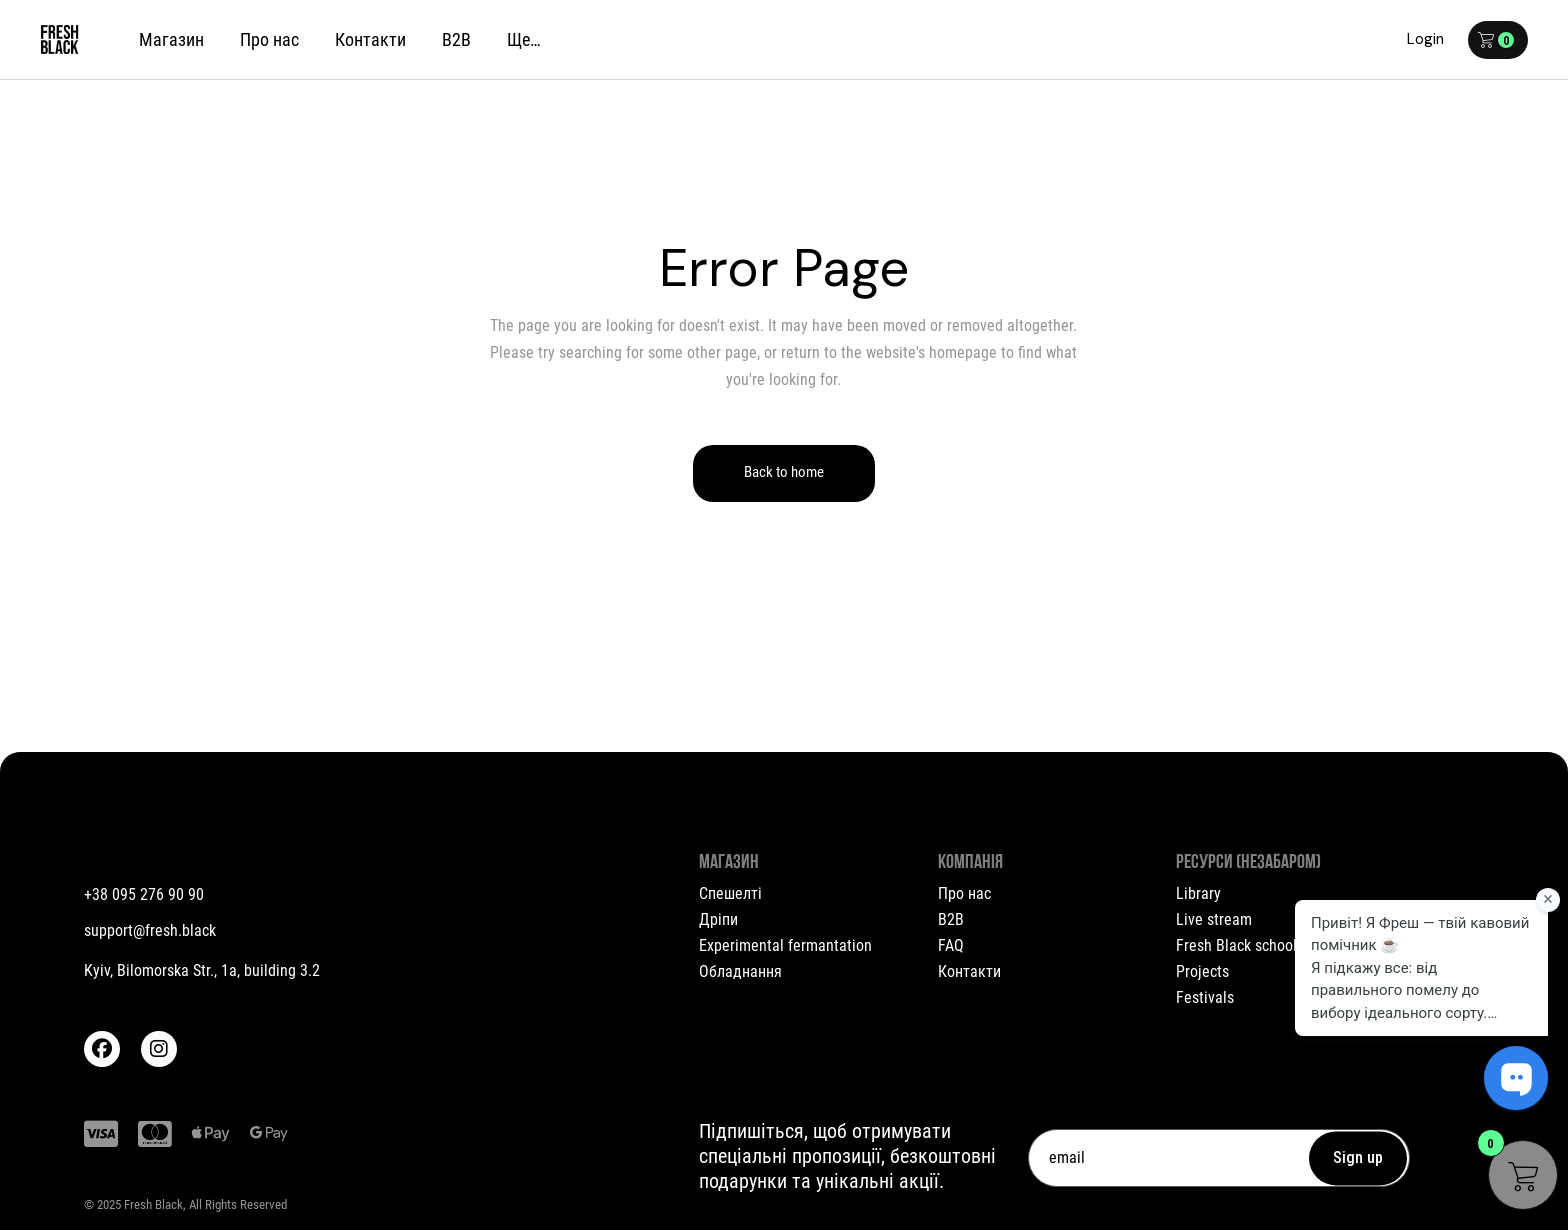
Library (1198, 893)
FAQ (951, 945)
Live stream (1214, 919)
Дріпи (718, 919)
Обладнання (740, 971)
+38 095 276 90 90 (144, 894)
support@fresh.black (150, 930)
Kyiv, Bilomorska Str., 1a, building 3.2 (202, 970)
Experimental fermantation (785, 945)
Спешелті (730, 893)
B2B (951, 919)
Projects (1202, 971)
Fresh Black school (1236, 945)
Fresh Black (153, 1204)
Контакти (969, 971)
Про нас (964, 893)
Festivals (1205, 997)
